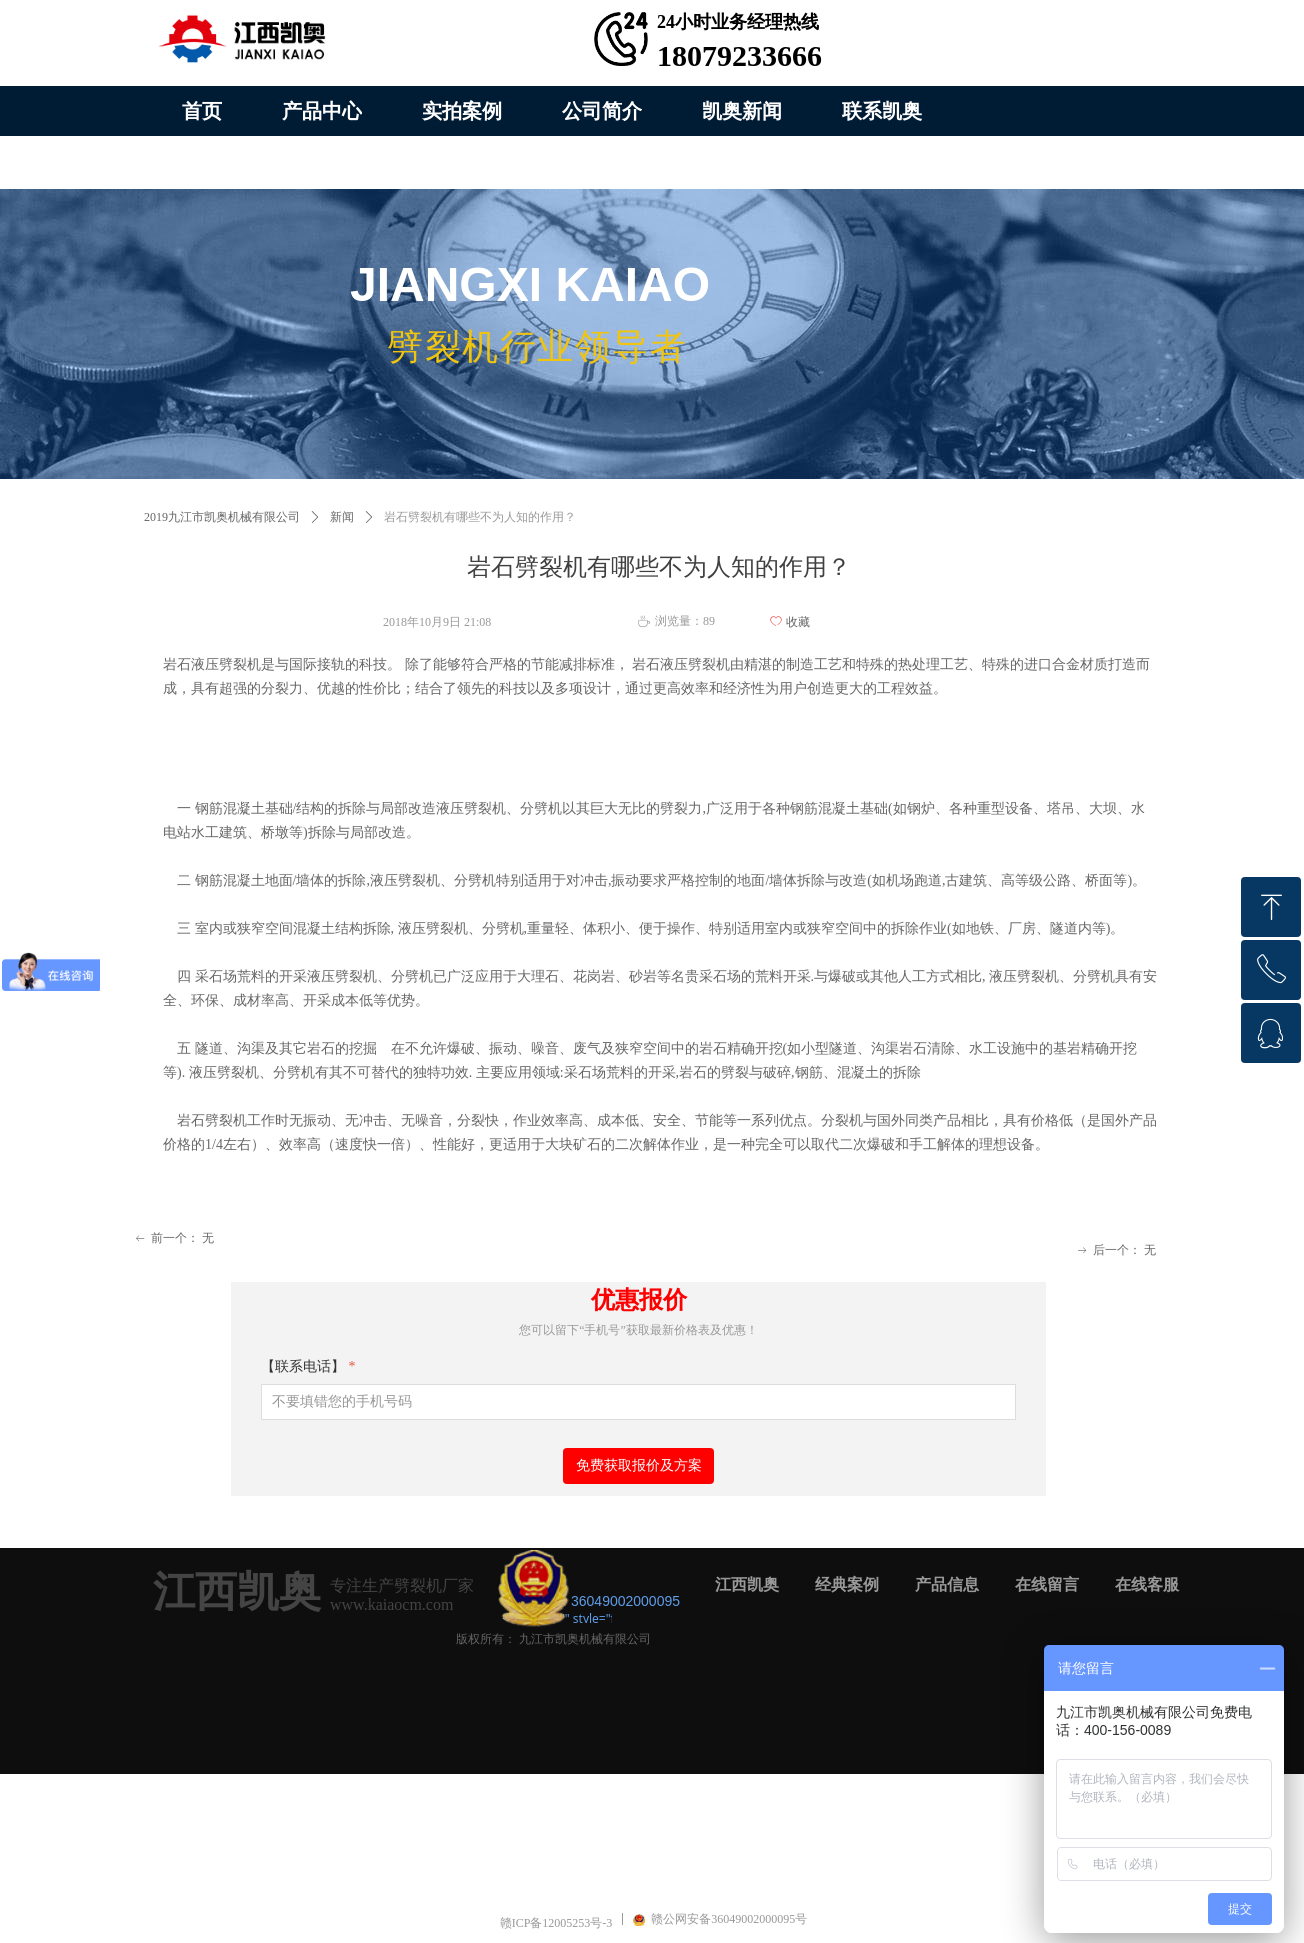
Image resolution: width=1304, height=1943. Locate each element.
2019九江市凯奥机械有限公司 (222, 517)
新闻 (342, 517)
